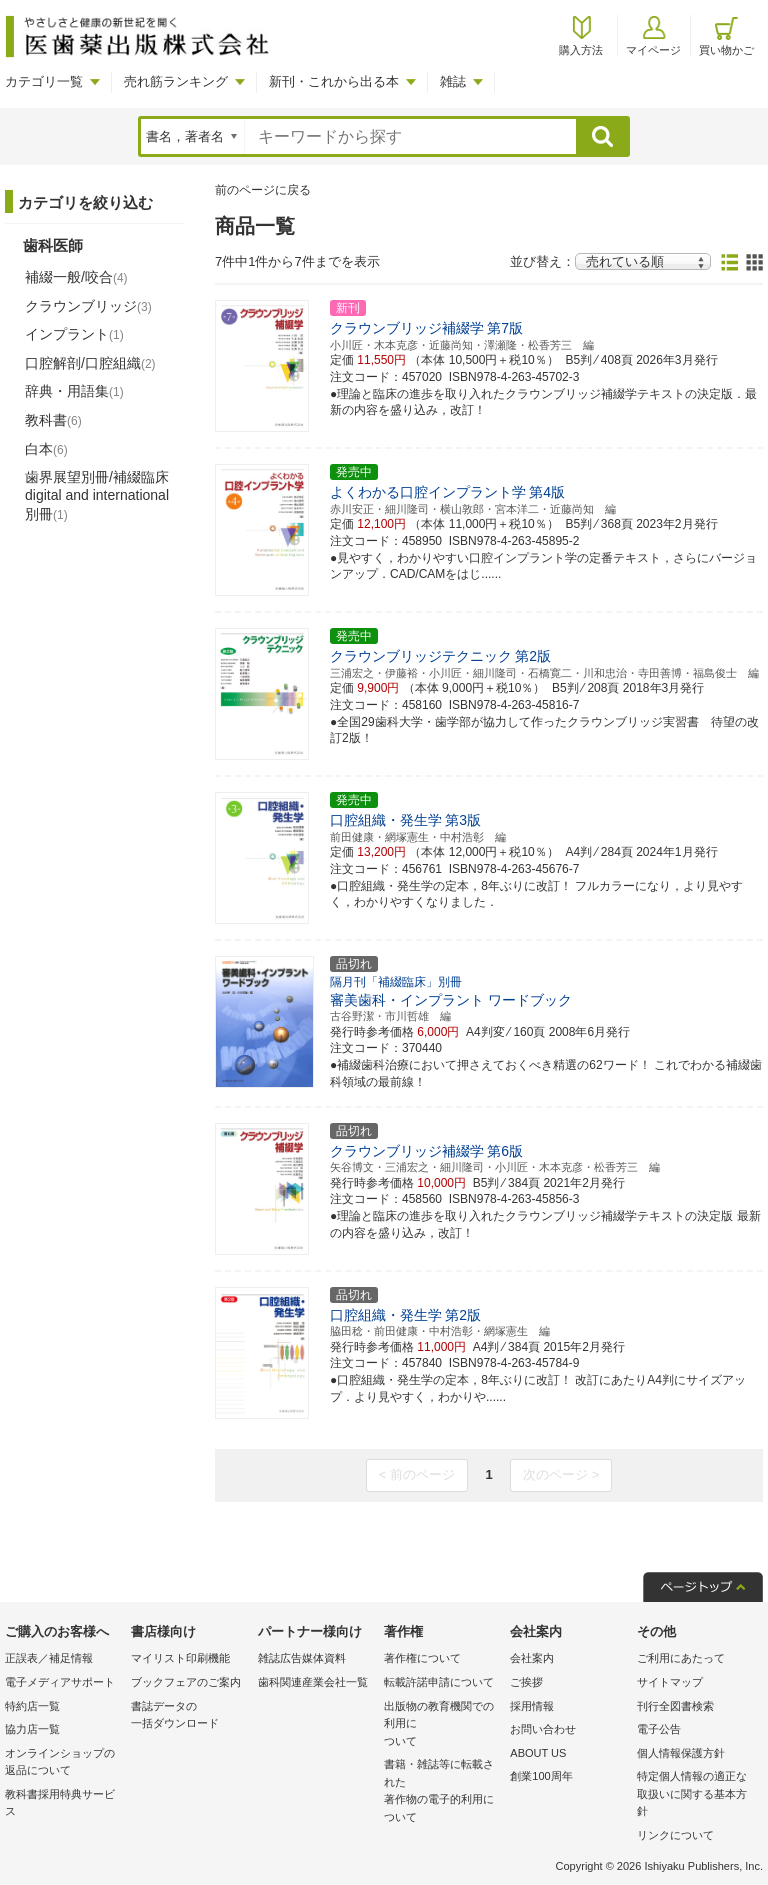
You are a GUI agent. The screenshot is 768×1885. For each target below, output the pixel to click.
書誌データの (189, 1716)
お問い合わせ (543, 1729)
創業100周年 (541, 1776)
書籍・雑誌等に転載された (442, 1792)
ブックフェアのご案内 (186, 1682)
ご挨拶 (526, 1682)
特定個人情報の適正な (695, 1795)
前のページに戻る (263, 190)
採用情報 (532, 1706)
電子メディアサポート (60, 1682)
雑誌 (453, 81)
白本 (46, 449)
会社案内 (532, 1658)
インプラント (74, 334)
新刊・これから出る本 (334, 81)
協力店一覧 (32, 1729)
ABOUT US (538, 1753)
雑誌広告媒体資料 (302, 1658)
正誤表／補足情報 (49, 1658)
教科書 (53, 420)
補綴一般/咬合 (76, 277)
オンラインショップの (63, 1763)
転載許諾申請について (439, 1682)
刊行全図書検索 (675, 1706)
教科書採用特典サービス (60, 1803)
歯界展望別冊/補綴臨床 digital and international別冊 (97, 495)
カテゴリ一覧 (44, 81)
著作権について (422, 1658)
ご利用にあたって (681, 1658)
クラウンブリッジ (88, 306)
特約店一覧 (32, 1706)
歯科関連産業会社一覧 (313, 1682)
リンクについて (675, 1835)
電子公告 (659, 1729)
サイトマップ (670, 1682)
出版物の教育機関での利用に (442, 1725)
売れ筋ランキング (176, 81)
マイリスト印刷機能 (180, 1658)
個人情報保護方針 (681, 1753)
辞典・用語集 (74, 391)
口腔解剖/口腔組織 (90, 363)
